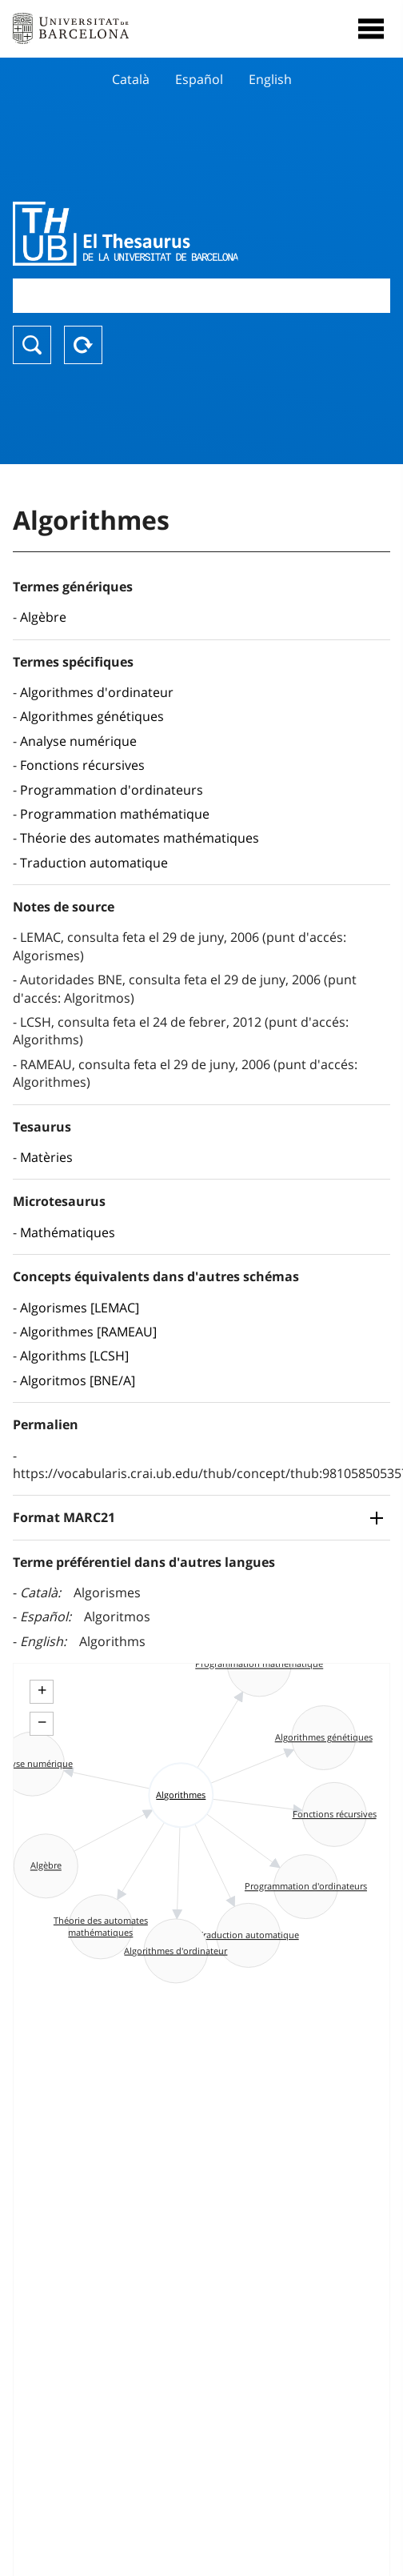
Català (131, 79)
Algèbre (43, 617)
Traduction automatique (94, 862)
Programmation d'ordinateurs (111, 790)
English (270, 79)
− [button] (42, 1722)
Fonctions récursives (82, 765)
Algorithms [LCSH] (74, 1355)
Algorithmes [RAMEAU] (88, 1331)
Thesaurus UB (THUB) (145, 234)
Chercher (32, 345)
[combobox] (201, 295)
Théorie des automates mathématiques (139, 838)
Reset (83, 345)
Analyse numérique (78, 741)
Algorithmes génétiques (92, 716)
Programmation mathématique (114, 814)
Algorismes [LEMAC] (79, 1307)
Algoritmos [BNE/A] (77, 1380)
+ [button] (42, 1690)
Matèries (46, 1157)
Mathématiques (67, 1232)
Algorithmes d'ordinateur (97, 692)
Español (199, 79)
